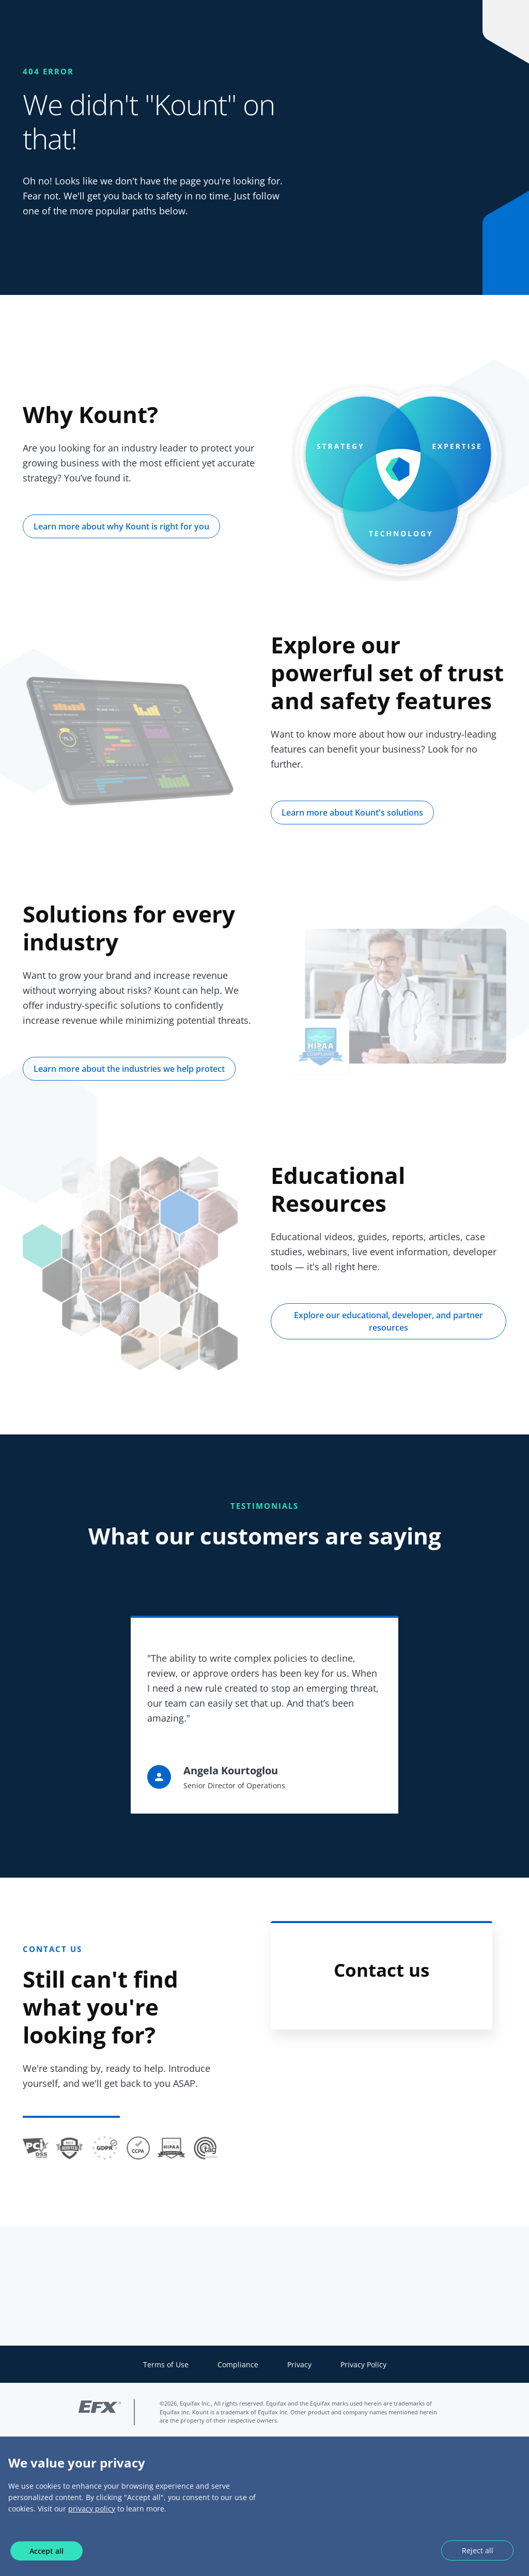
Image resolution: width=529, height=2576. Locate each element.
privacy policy (91, 2508)
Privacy (299, 2364)
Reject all (477, 2550)
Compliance (237, 2364)
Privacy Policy (363, 2364)
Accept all (46, 2551)
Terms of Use (166, 2364)
